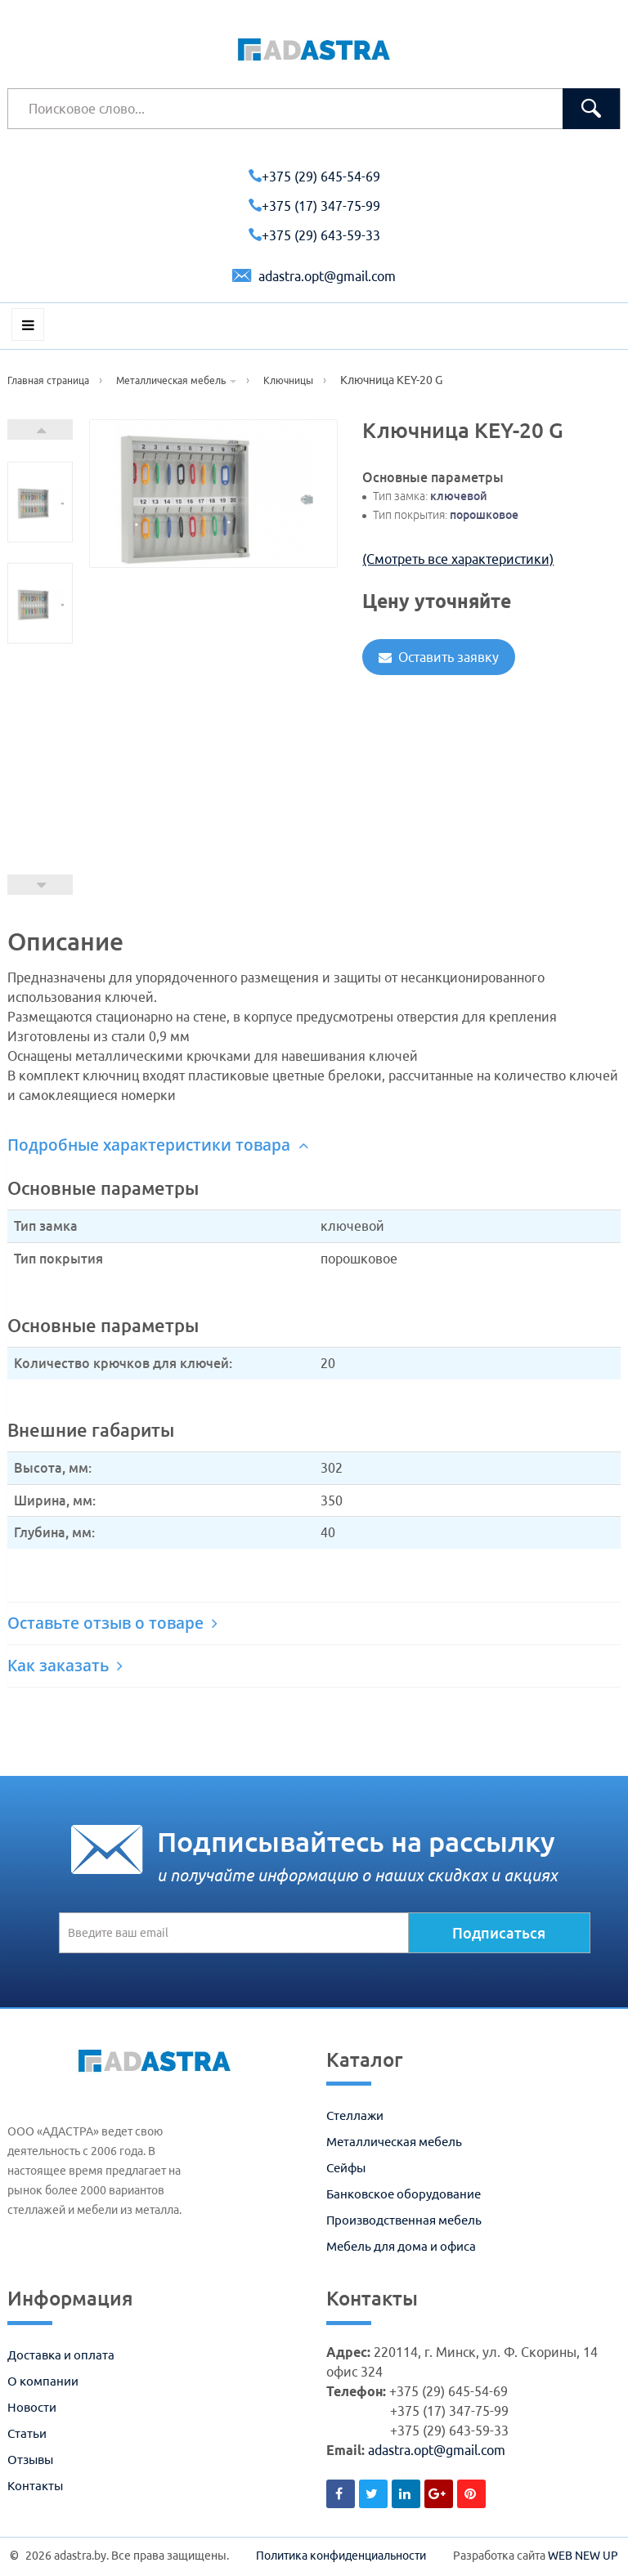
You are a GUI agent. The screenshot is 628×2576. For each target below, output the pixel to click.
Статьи (27, 2433)
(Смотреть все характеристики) (458, 559)
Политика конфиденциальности (341, 2555)
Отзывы (30, 2459)
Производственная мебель (404, 2220)
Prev (40, 884)
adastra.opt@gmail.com (314, 276)
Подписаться (498, 1933)
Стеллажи (355, 2115)
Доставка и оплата (60, 2355)
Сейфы (346, 2168)
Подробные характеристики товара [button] (157, 1145)
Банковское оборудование (403, 2194)
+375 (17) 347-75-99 (314, 206)
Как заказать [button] (65, 1665)
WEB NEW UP (583, 2555)
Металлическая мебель (394, 2142)
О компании (42, 2381)
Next (40, 429)
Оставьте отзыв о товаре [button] (112, 1623)
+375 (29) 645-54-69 (314, 176)
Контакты (35, 2486)
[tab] (314, 1145)
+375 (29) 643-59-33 (314, 235)
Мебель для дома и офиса (401, 2246)
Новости (31, 2407)
